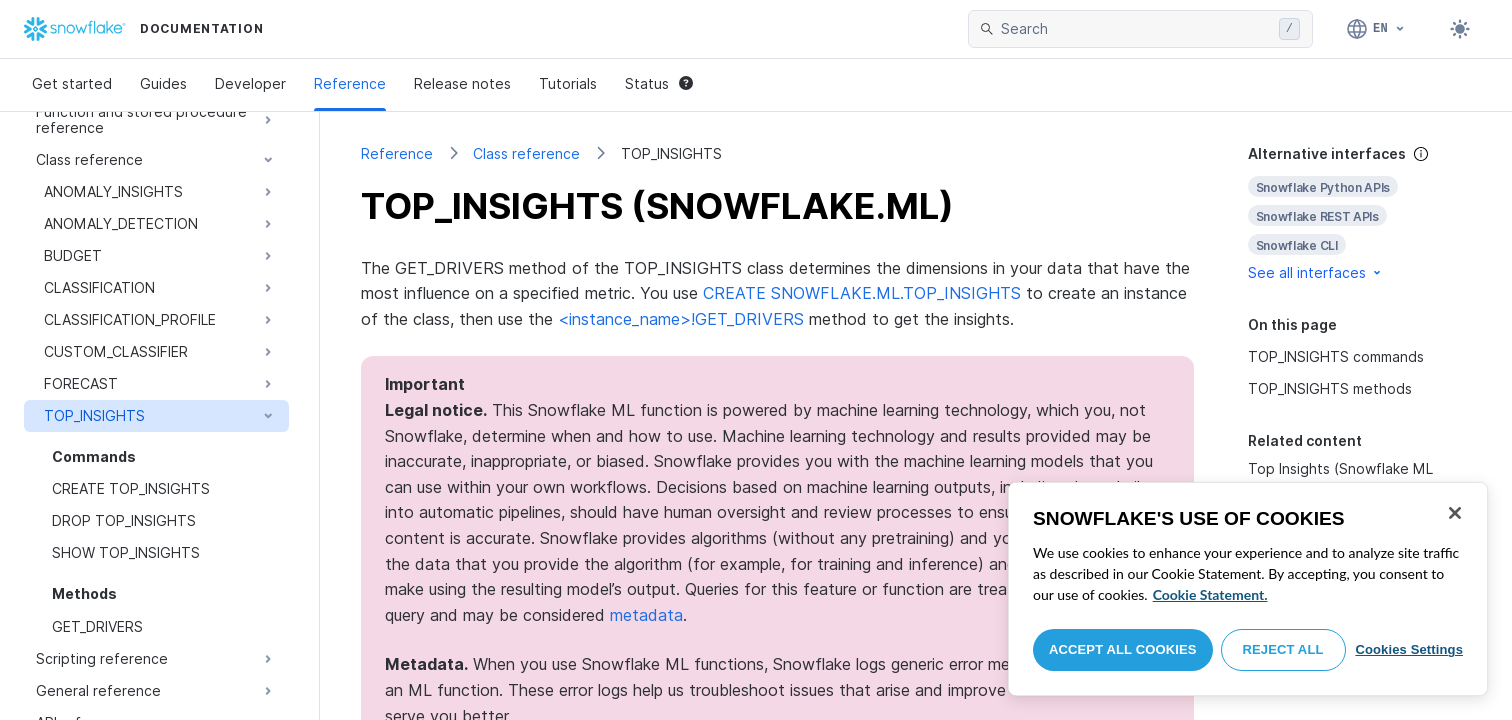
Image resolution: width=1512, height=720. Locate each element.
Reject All (1283, 649)
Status (659, 83)
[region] (1248, 589)
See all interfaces (1316, 272)
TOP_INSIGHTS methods (1330, 388)
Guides (163, 83)
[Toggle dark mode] (1460, 29)
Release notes (462, 83)
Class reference (526, 153)
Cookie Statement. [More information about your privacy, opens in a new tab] (1210, 594)
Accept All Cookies (1123, 649)
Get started (72, 83)
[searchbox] (1136, 29)
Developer (250, 83)
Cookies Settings (1409, 649)
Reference (350, 83)
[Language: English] (1376, 29)
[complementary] (1360, 213)
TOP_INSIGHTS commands (1336, 356)
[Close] (1455, 513)
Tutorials (568, 83)
